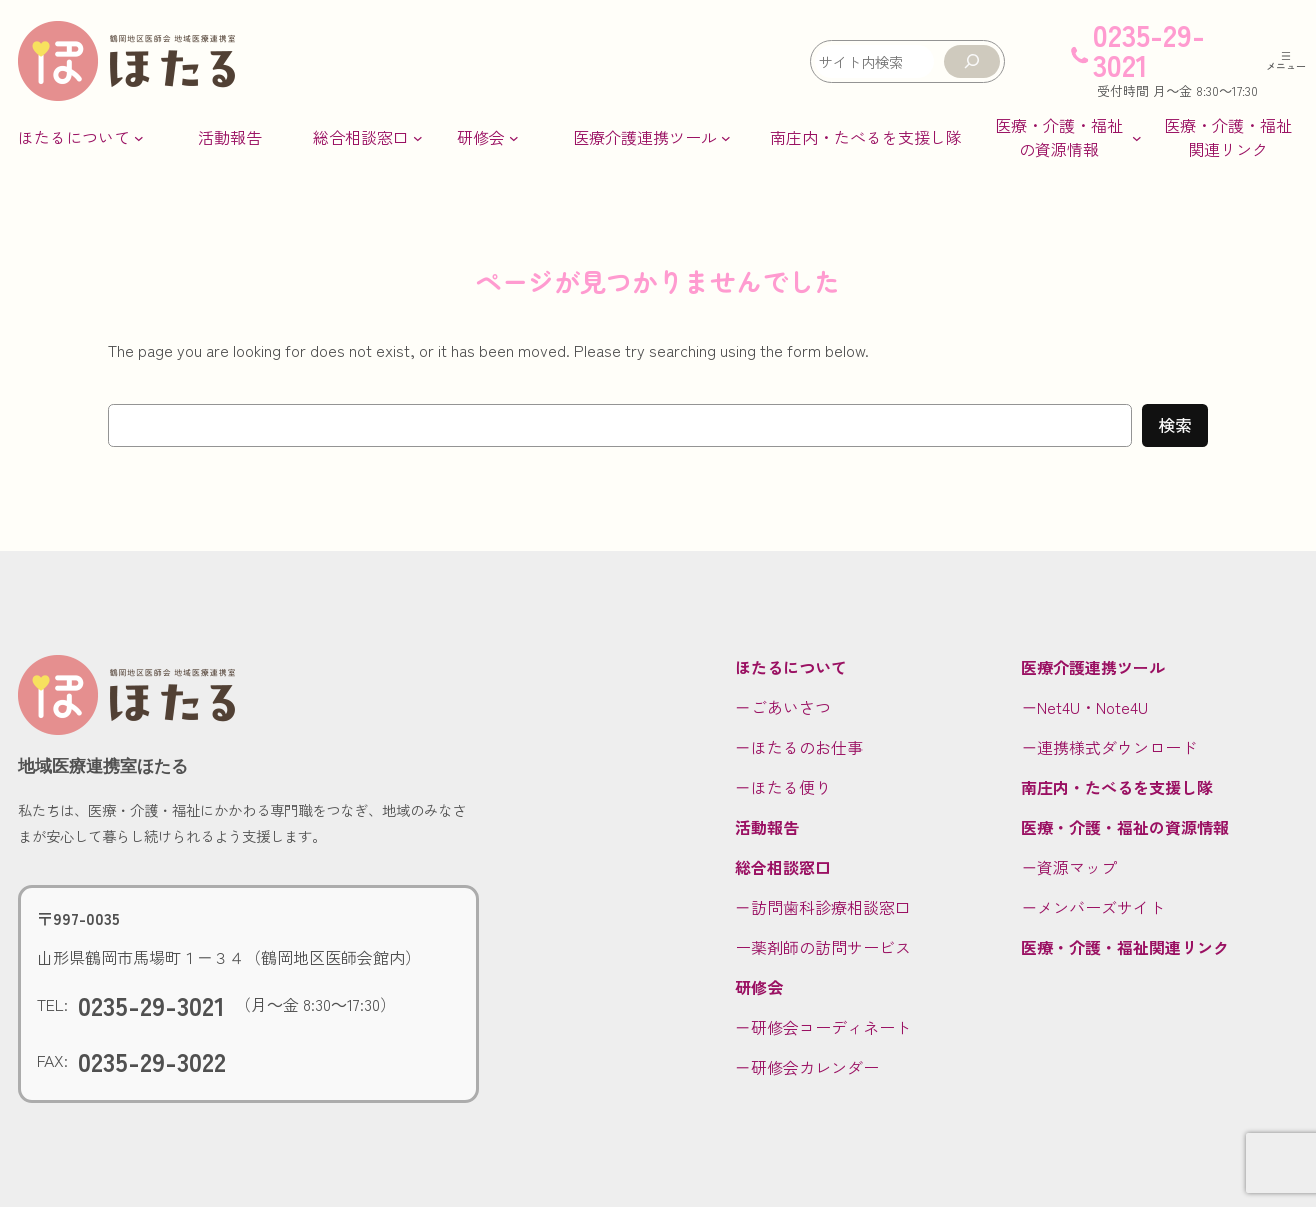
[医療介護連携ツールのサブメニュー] (652, 137)
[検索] (972, 61)
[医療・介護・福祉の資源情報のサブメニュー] (1066, 137)
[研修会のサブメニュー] (488, 137)
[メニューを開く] (1286, 61)
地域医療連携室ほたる (103, 766)
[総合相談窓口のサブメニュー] (368, 137)
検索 (1175, 425)
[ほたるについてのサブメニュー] (81, 137)
